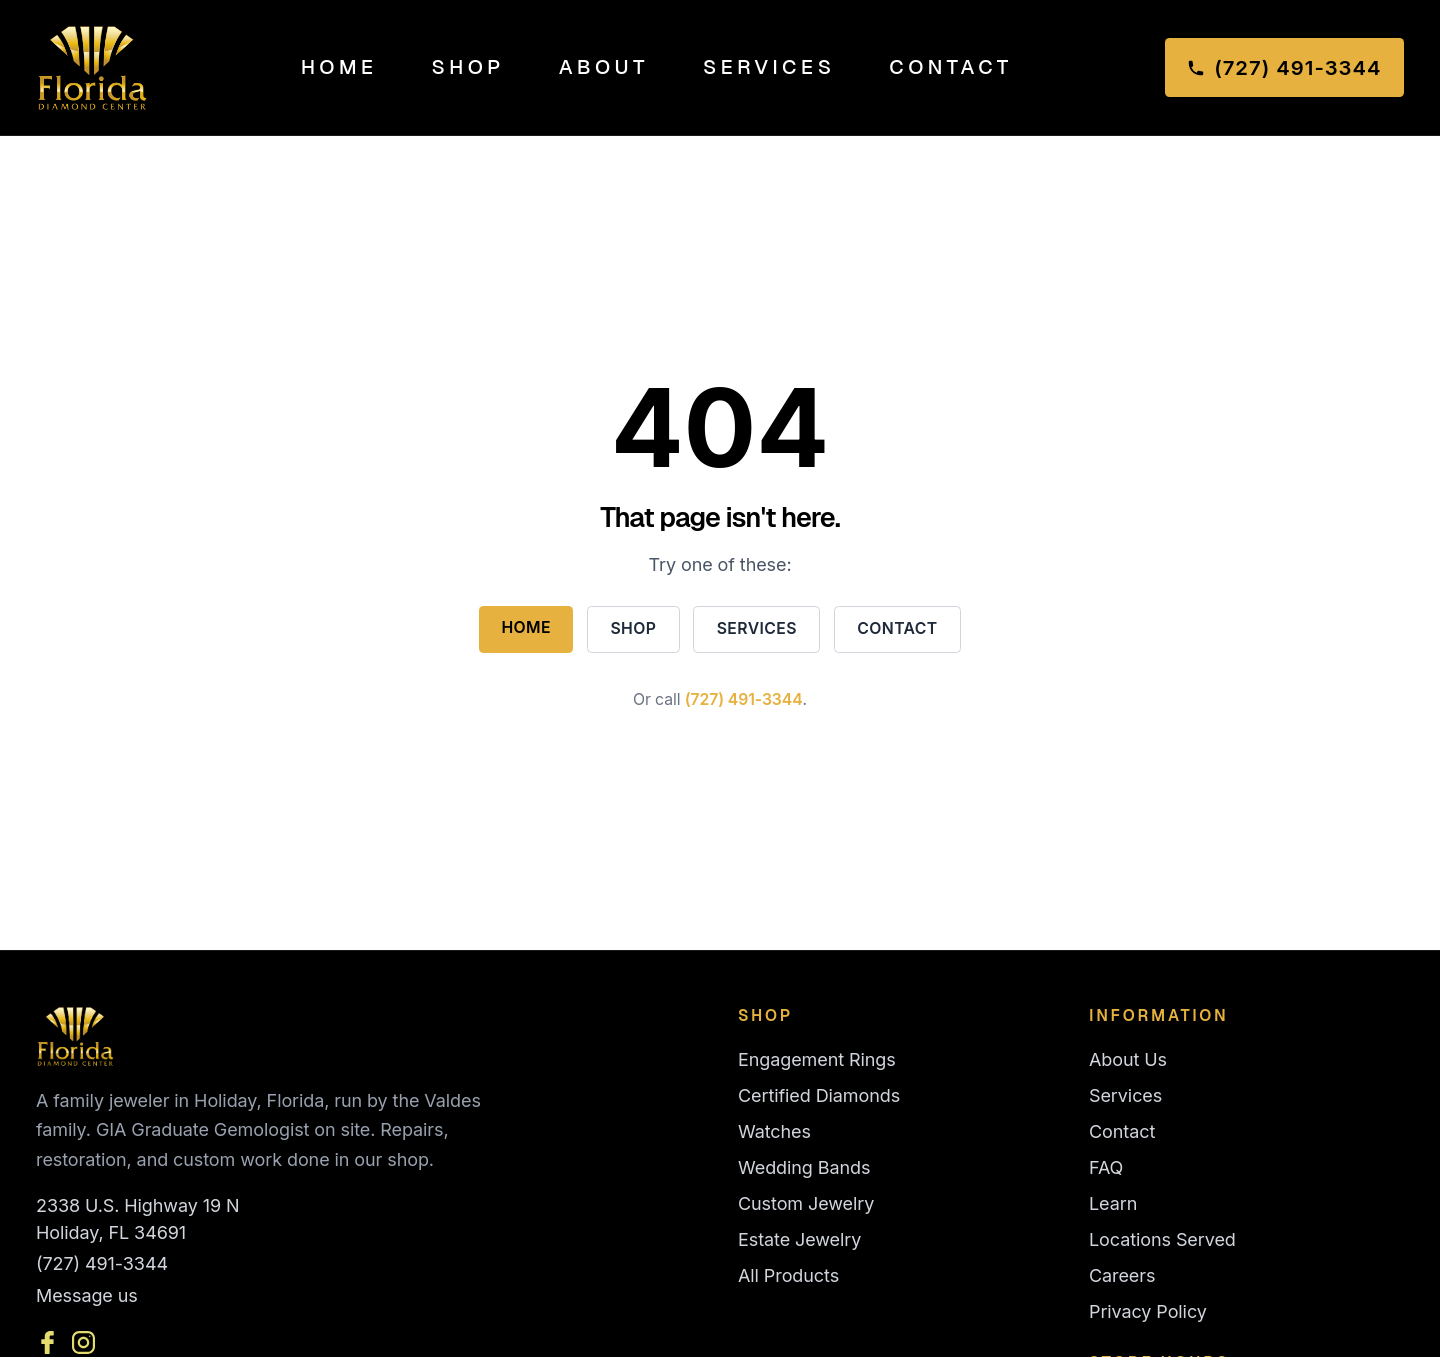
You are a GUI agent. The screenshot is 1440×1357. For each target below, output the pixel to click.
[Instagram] (83, 1342)
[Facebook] (47, 1342)
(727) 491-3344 (744, 699)
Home (339, 67)
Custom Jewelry (806, 1203)
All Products (788, 1275)
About (604, 67)
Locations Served (1162, 1239)
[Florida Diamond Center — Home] (92, 68)
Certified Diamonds (819, 1095)
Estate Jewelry (799, 1239)
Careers (1122, 1275)
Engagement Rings (817, 1059)
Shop (468, 67)
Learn (1113, 1203)
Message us (87, 1295)
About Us (1128, 1059)
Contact (950, 67)
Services (769, 67)
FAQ (1106, 1167)
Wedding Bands (804, 1167)
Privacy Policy (1148, 1311)
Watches (774, 1131)
